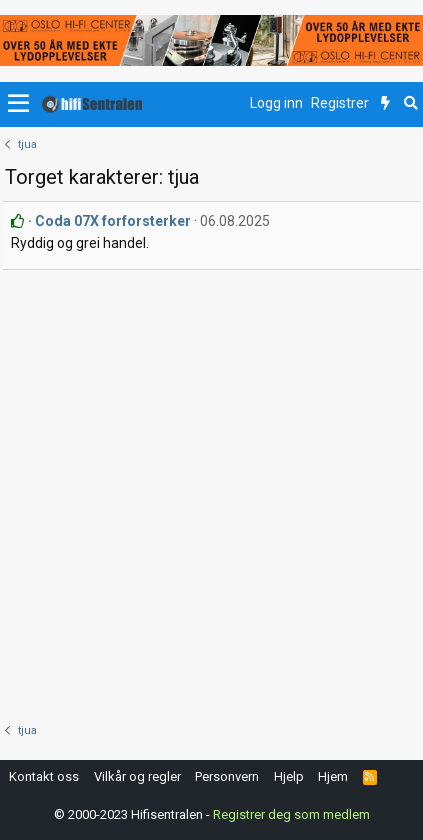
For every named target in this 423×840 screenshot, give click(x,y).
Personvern (227, 776)
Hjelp (289, 776)
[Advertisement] (211, 491)
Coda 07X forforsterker (113, 221)
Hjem (333, 776)
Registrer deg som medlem (291, 814)
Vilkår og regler (137, 776)
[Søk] (410, 104)
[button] (18, 104)
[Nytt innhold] (385, 104)
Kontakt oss (44, 776)
